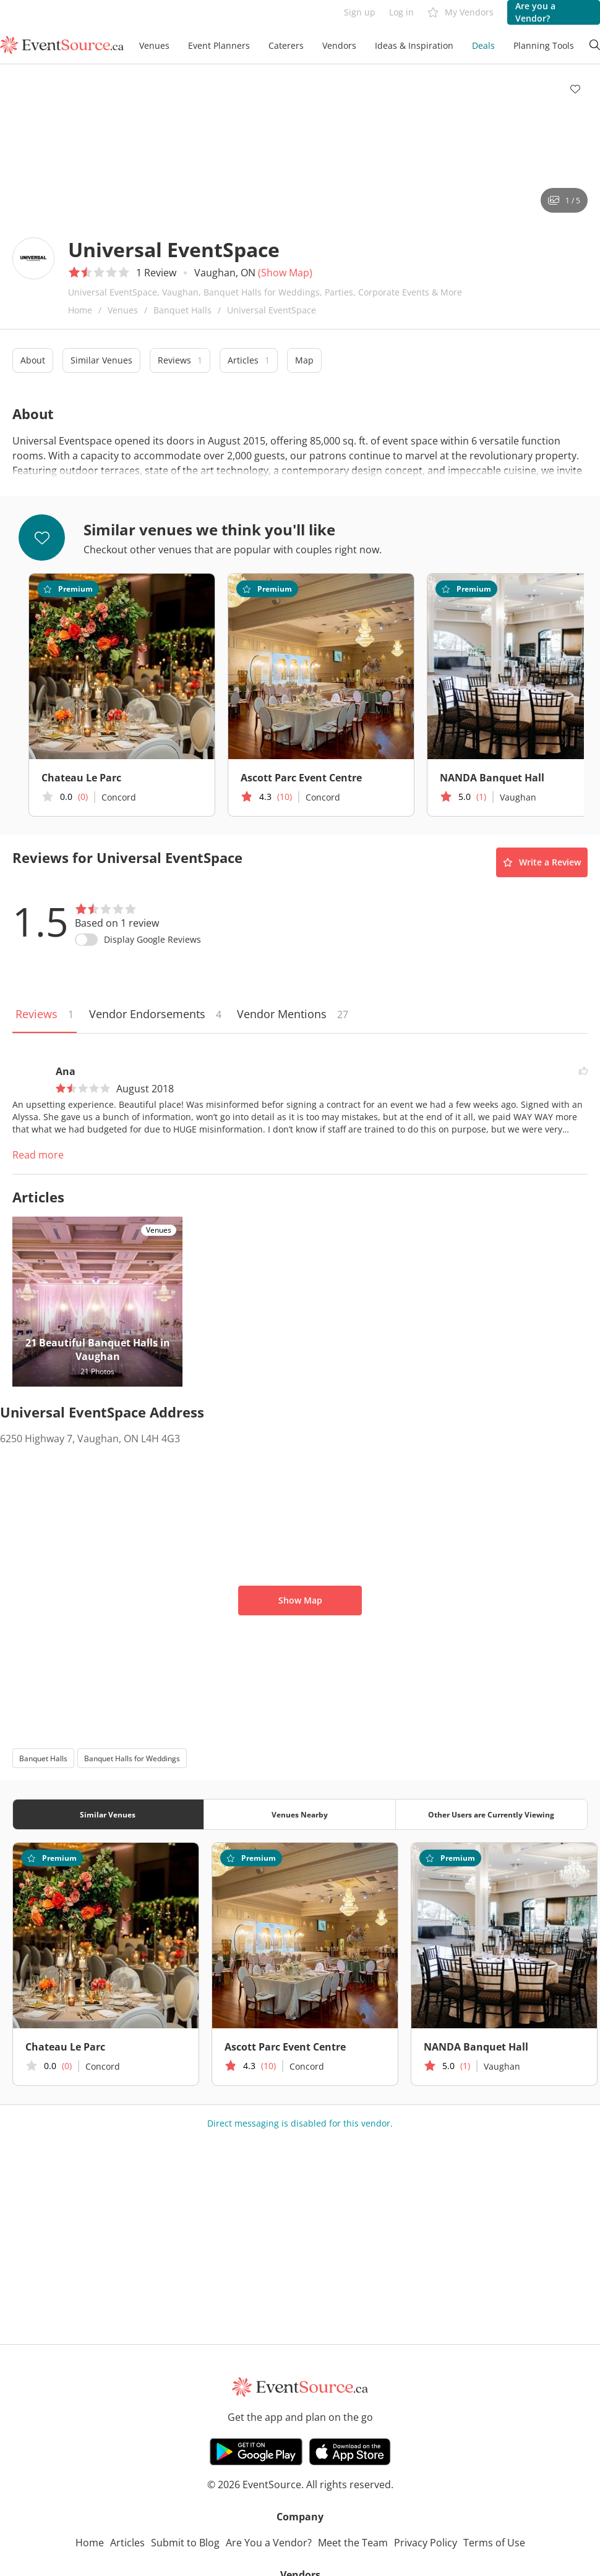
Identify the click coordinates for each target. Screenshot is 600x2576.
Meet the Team (353, 2542)
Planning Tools (543, 45)
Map (304, 360)
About (32, 360)
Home (80, 310)
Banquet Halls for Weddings (132, 1758)
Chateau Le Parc (81, 778)
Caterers (286, 45)
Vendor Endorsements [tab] (155, 1013)
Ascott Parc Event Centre (301, 778)
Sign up (359, 12)
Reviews (180, 360)
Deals (483, 45)
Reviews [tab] (44, 1013)
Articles (249, 360)
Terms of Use (494, 2542)
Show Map (300, 1600)
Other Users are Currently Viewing (491, 1815)
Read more (38, 1155)
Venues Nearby (300, 1815)
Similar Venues (101, 360)
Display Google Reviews (152, 939)
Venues (154, 45)
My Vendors (460, 13)
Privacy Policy (425, 2542)
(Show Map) (285, 272)
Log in (401, 12)
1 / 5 (564, 200)
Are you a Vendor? (535, 12)
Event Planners (219, 45)
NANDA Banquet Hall (476, 2047)
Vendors (339, 45)
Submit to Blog (185, 2542)
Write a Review (542, 862)
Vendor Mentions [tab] (292, 1013)
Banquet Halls (182, 310)
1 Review (156, 272)
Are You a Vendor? (269, 2542)
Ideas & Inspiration (414, 45)
